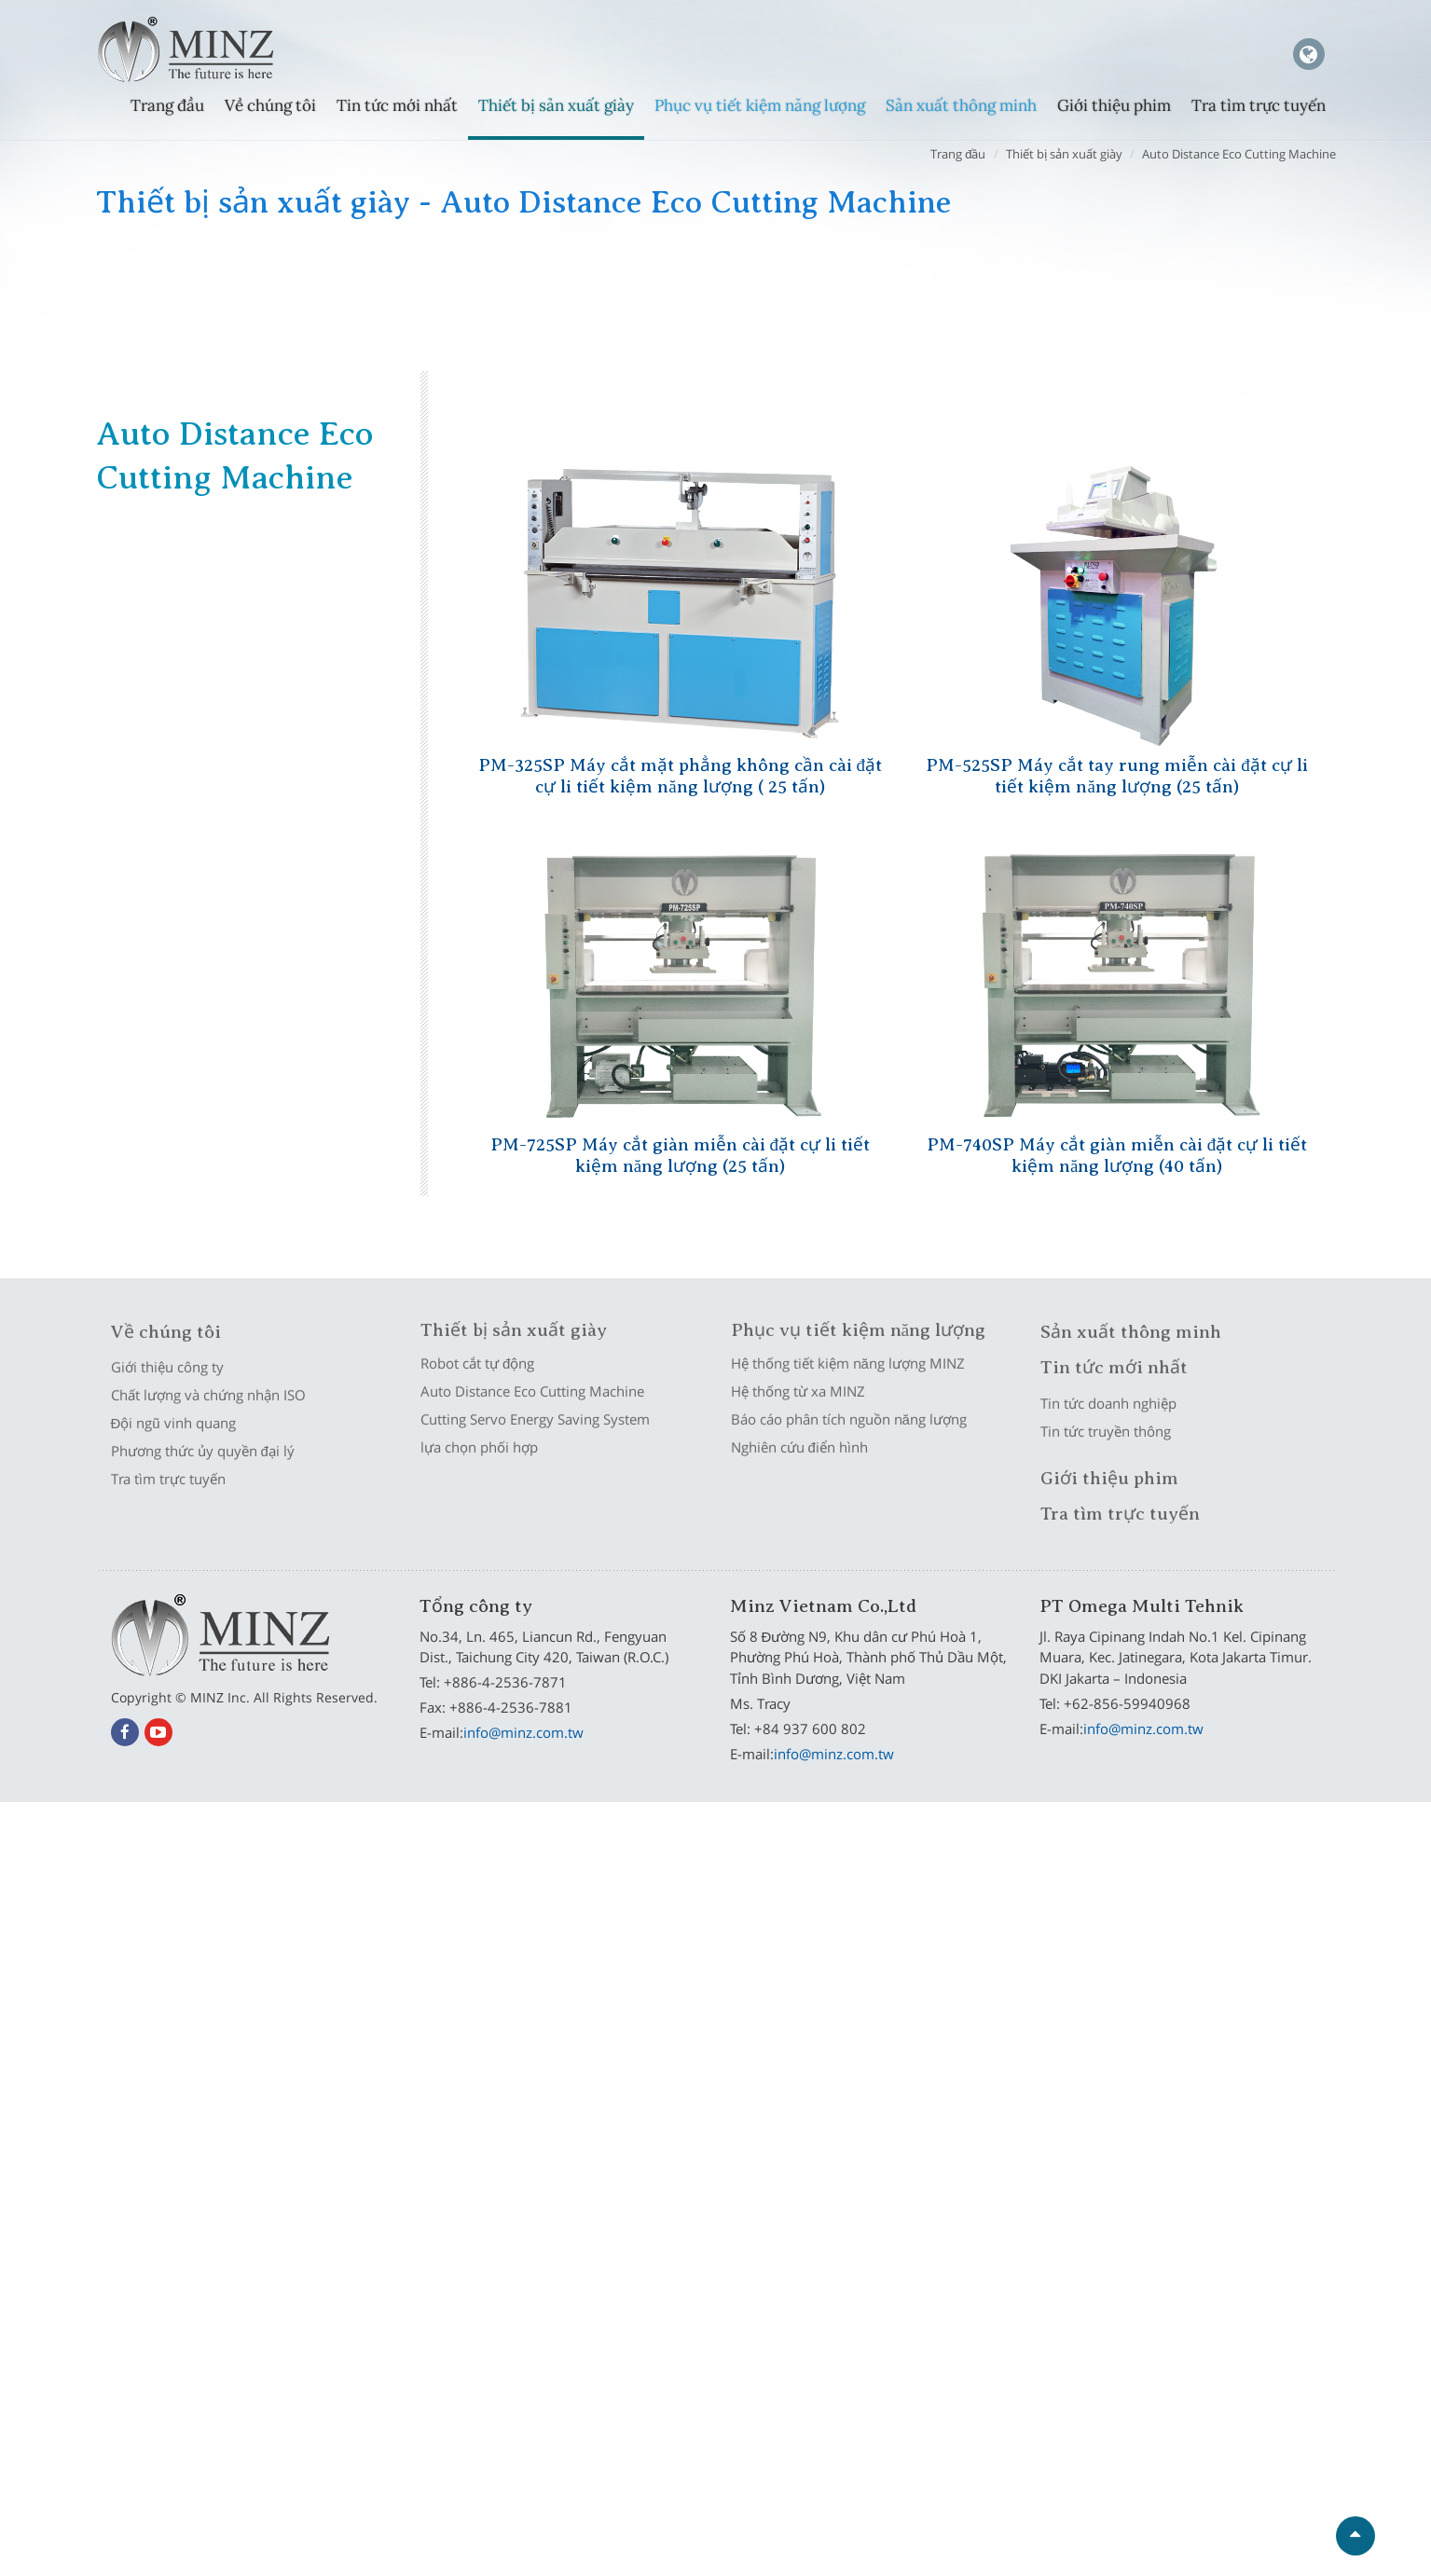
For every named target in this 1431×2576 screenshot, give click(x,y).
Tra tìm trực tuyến (1258, 105)
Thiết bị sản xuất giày (556, 105)
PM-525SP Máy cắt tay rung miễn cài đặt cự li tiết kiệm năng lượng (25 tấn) (1117, 772)
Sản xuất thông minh (961, 105)
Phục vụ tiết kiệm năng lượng (759, 105)
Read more (636, 2041)
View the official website (758, 2041)
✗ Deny (715, 1889)
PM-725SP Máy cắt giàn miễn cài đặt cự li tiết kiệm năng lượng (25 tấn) (680, 1152)
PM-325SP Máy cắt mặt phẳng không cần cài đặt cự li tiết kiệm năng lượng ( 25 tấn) (680, 772)
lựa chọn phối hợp (1161, 271)
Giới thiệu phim (1114, 105)
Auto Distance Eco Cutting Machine (1239, 153)
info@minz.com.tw (523, 1732)
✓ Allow (716, 1864)
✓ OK (969, 2563)
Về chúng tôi (270, 105)
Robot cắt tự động (215, 271)
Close (715, 1814)
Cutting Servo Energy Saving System (865, 271)
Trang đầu (167, 105)
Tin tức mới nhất (397, 105)
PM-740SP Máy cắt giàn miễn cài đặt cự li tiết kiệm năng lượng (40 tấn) (1117, 1152)
